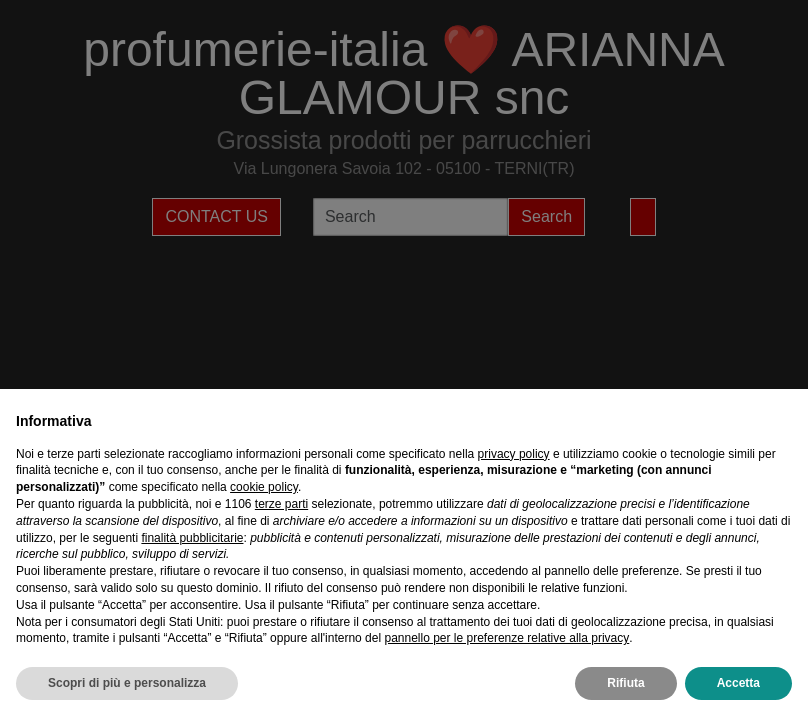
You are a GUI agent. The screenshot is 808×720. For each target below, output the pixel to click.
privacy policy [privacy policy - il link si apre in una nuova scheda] (514, 454)
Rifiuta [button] (625, 683)
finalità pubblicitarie (192, 538)
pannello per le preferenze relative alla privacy (506, 638)
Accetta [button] (738, 683)
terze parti (281, 504)
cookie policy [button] (264, 487)
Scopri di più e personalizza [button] (127, 683)
